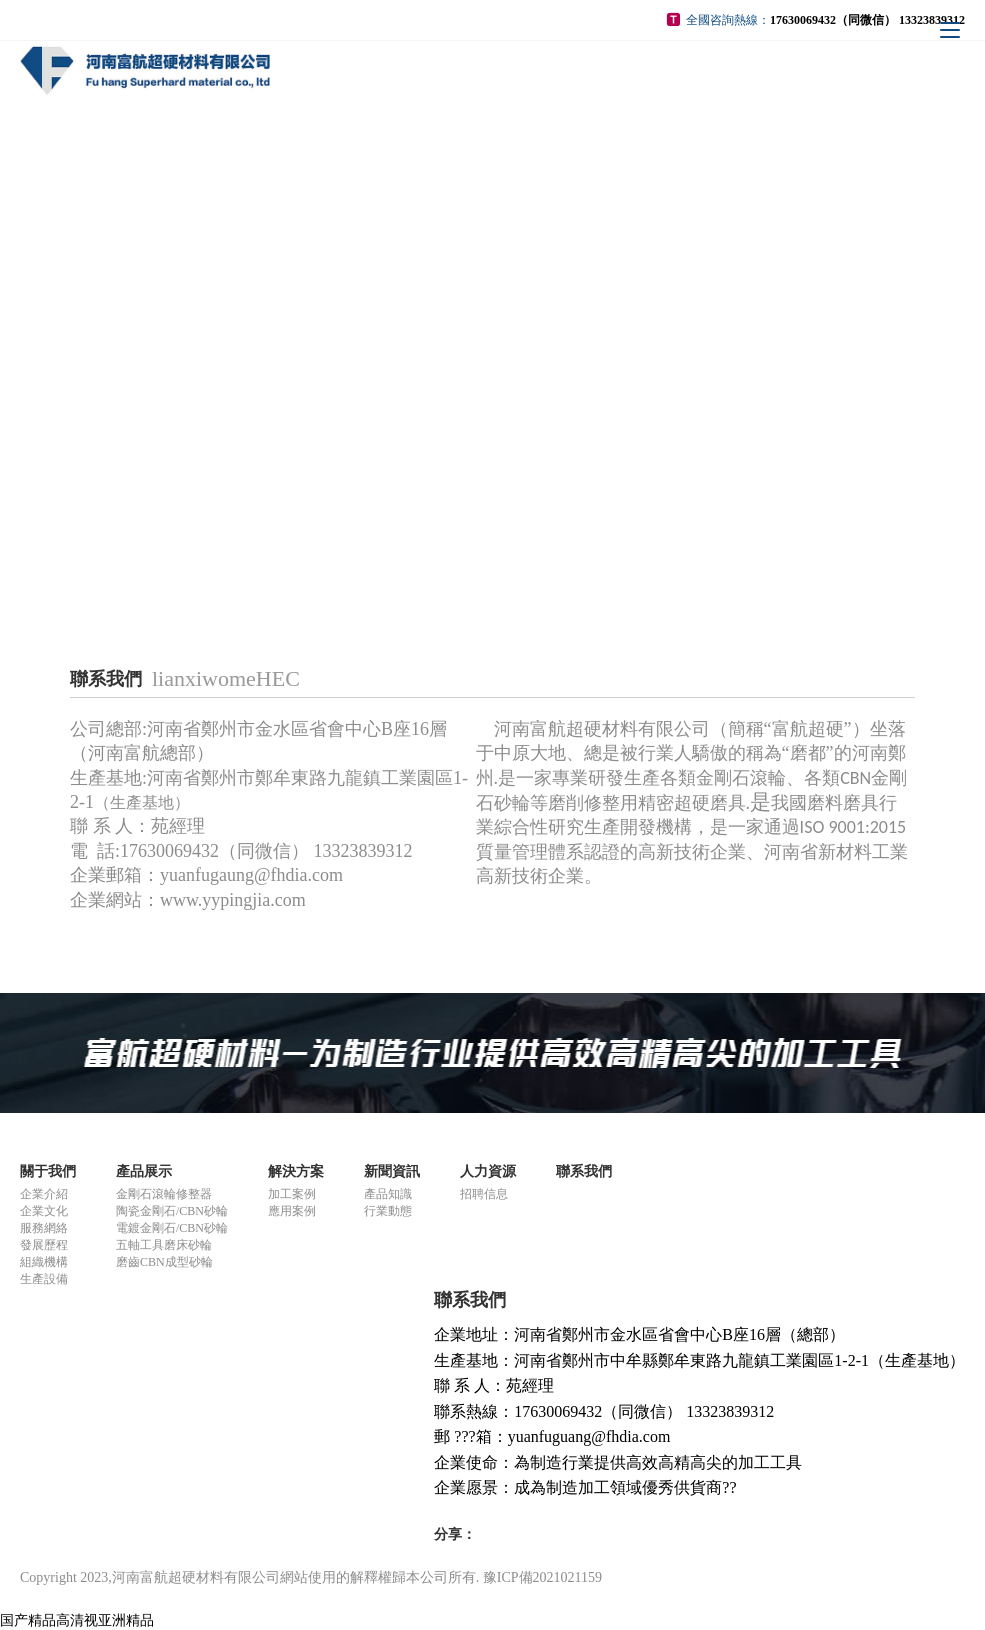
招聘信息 (484, 1194)
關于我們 (48, 1171)
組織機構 (44, 1262)
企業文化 (44, 1211)
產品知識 (388, 1194)
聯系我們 (584, 1171)
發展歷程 (44, 1245)
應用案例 (292, 1211)
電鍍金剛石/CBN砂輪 (172, 1228)
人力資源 (488, 1171)
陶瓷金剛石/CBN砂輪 (172, 1211)
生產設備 (44, 1279)
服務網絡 (44, 1228)
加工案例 (292, 1194)
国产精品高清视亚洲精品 (77, 1620)
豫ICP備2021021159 (542, 1577)
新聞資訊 (392, 1171)
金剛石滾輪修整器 (164, 1194)
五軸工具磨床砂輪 (164, 1245)
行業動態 (388, 1211)
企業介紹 (44, 1194)
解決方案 (296, 1171)
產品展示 (144, 1171)
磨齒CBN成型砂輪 (164, 1262)
